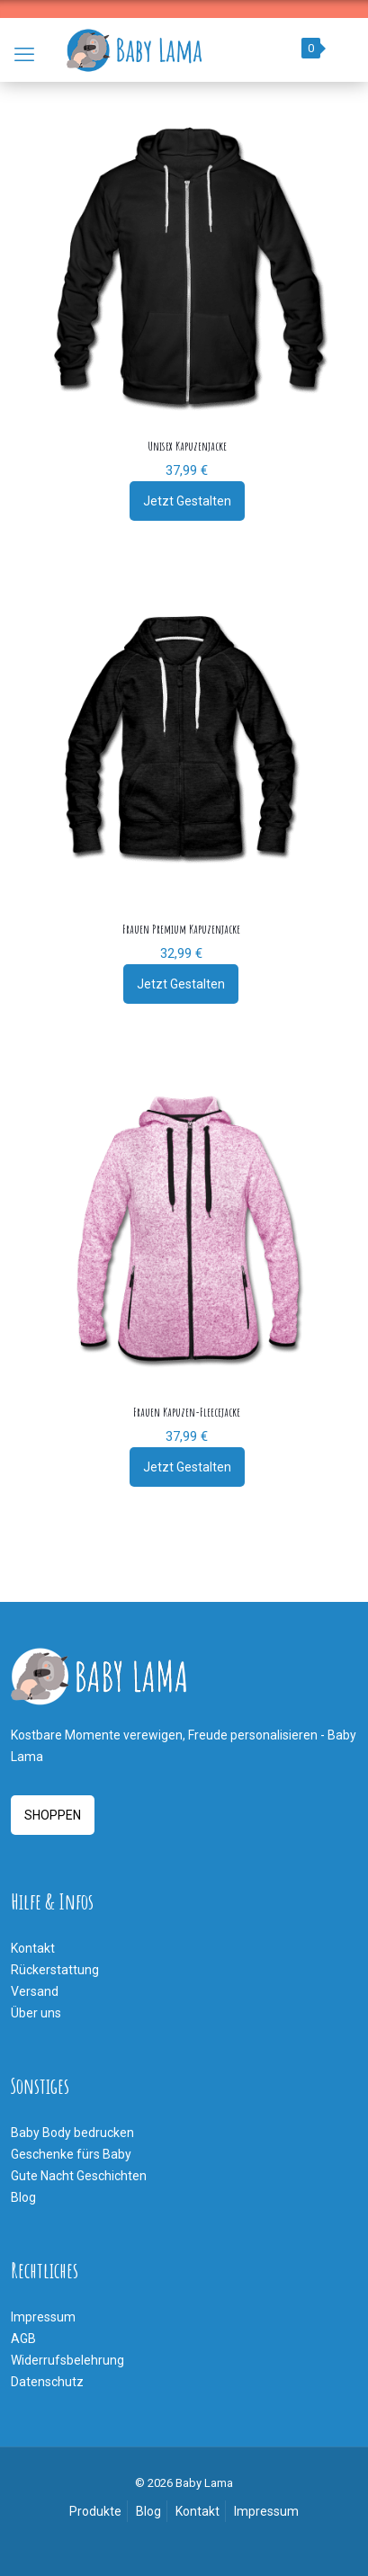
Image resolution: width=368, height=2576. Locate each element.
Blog (23, 2197)
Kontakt (33, 1948)
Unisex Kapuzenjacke (187, 445)
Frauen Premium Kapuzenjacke (181, 928)
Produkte (95, 2511)
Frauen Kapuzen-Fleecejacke (186, 1411)
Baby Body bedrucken (72, 2132)
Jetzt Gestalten (187, 501)
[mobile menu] (24, 55)
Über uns (36, 2013)
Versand (34, 1991)
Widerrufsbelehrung (67, 2360)
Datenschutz (47, 2382)
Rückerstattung (55, 1970)
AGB (23, 2338)
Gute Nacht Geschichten (79, 2176)
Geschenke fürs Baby (71, 2154)
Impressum (43, 2317)
